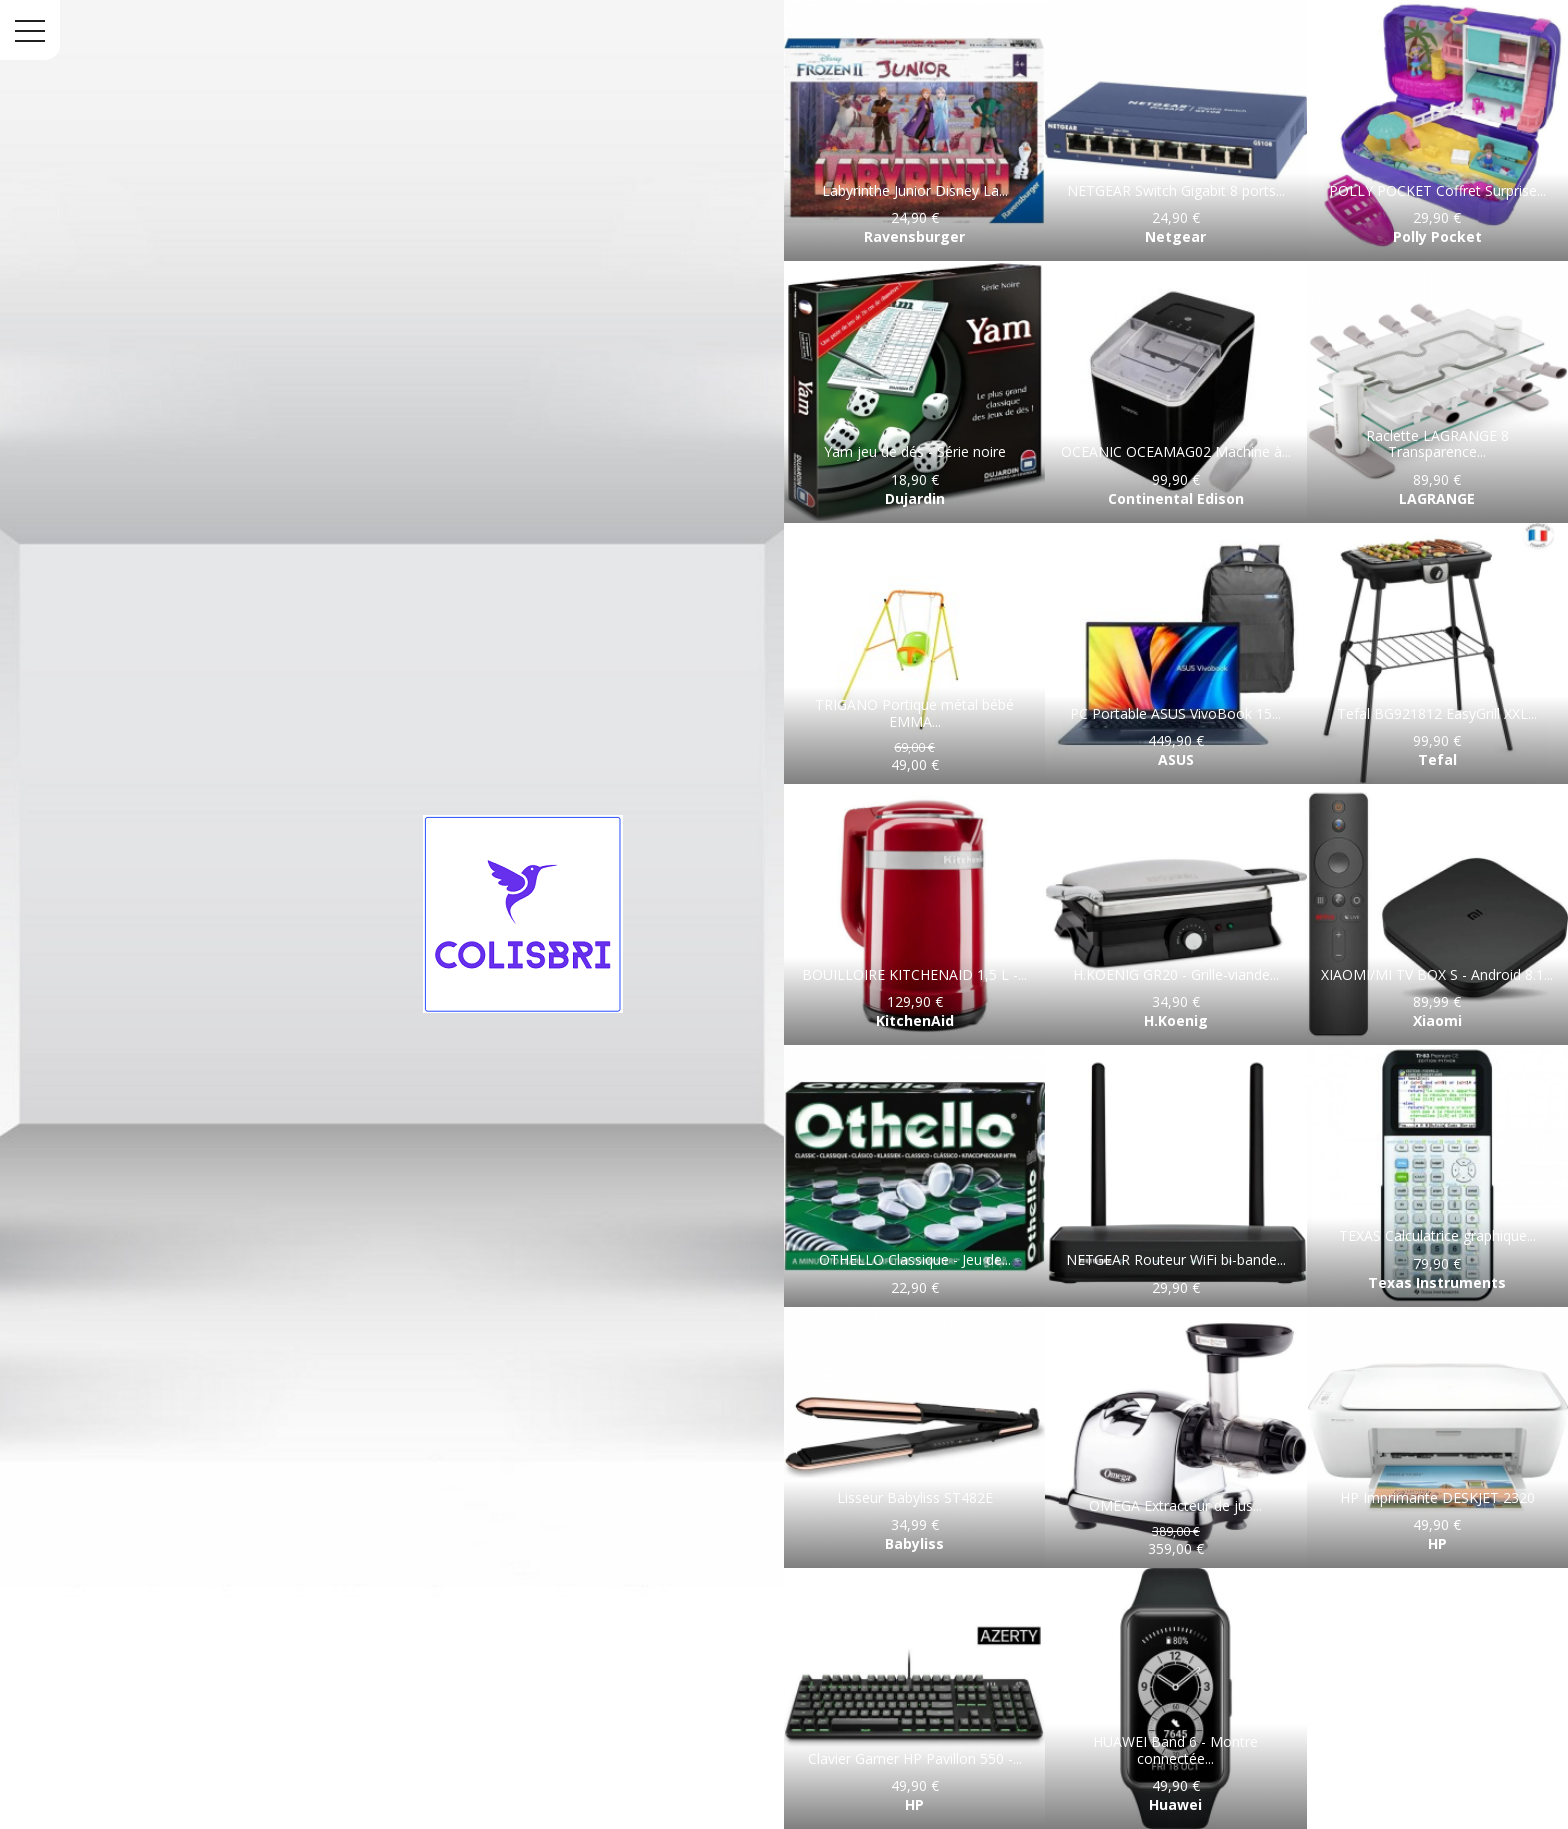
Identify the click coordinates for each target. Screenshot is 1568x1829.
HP (1437, 1543)
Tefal (1437, 759)
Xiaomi (1437, 1020)
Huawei (1175, 1804)
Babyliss (914, 1543)
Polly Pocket (1437, 236)
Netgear (1175, 236)
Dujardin (915, 498)
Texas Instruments (1437, 1282)
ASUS (1176, 759)
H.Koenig (1176, 1020)
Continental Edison (1176, 498)
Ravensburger (914, 236)
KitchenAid (915, 1020)
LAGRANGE (1437, 498)
